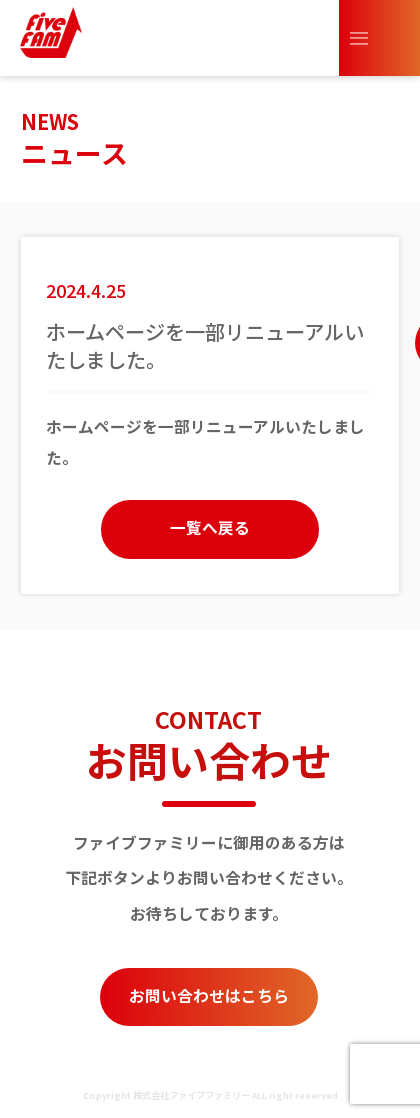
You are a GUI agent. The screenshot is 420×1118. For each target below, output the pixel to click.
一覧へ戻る (210, 527)
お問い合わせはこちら (209, 995)
